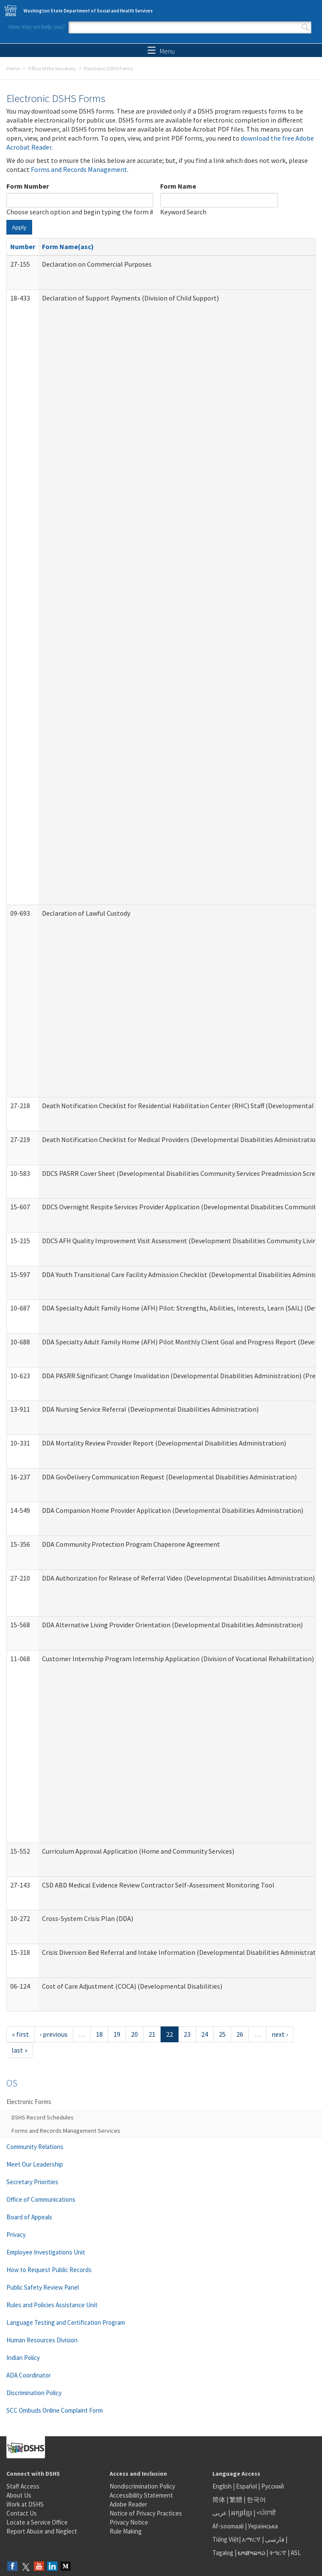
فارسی (274, 2539)
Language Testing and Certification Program (65, 2322)
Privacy (16, 2234)
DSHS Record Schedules (43, 2117)
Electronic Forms (28, 2102)
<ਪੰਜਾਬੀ (266, 2513)
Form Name (178, 186)
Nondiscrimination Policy (142, 2486)
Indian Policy (23, 2358)
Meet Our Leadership (34, 2164)
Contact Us (21, 2513)
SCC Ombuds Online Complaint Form (54, 2410)
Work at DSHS (25, 2504)
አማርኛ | (253, 2539)
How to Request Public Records (49, 2270)
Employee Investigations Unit (45, 2252)
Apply (19, 227)
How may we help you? (37, 26)
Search (305, 27)
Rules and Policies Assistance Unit (52, 2305)
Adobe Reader (128, 2504)
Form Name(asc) (68, 246)
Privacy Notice (129, 2522)
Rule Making (126, 2531)
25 (222, 2034)
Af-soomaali (228, 2526)
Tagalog (222, 2553)
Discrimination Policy (34, 2393)
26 (239, 2034)
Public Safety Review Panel (42, 2287)
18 (99, 2034)
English (222, 2486)
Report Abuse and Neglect (41, 2531)
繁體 (237, 2499)
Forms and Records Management (79, 169)
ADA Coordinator (28, 2375)
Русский (272, 2486)
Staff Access (22, 2486)
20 (134, 2034)
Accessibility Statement (141, 2495)
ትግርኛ (277, 2553)
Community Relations (34, 2147)
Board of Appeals (29, 2217)
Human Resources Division (42, 2340)
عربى (219, 2513)
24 (204, 2034)
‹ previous (54, 2034)
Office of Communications (40, 2199)
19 (116, 2034)
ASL (296, 2553)
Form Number (27, 186)
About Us (18, 2495)
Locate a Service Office (37, 2522)
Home (13, 68)
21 (152, 2034)
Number (22, 246)
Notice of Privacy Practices (146, 2513)
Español (246, 2486)
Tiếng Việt (225, 2539)
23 (187, 2034)
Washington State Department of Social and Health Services (88, 11)
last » (19, 2050)
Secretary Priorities (32, 2182)
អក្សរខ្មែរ (241, 2513)
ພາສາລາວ (251, 2553)
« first (20, 2034)
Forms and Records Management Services (66, 2130)
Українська (263, 2526)
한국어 (256, 2499)
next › (279, 2034)
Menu (161, 51)
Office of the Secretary (52, 68)
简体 (218, 2499)
